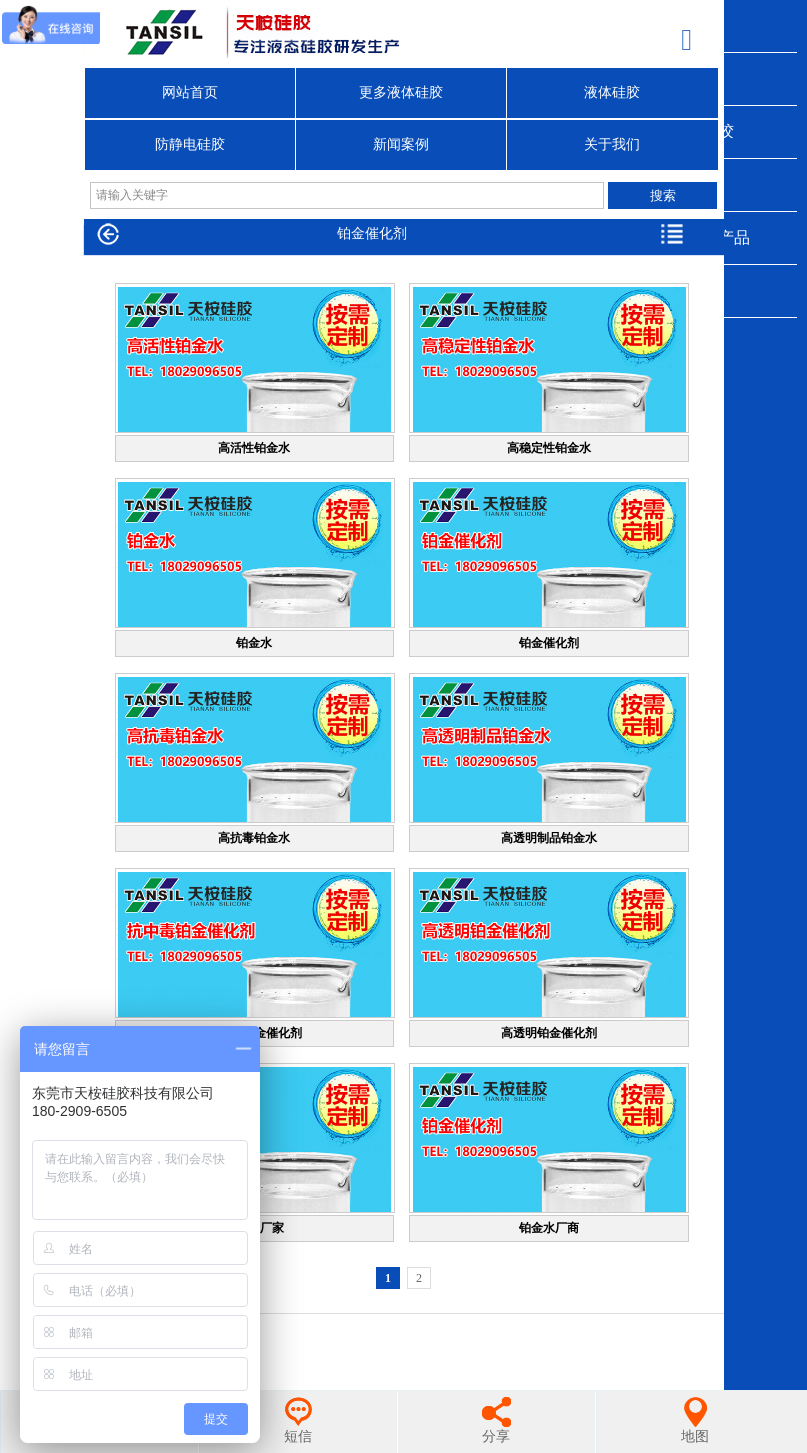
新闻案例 (401, 144)
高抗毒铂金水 (254, 838)
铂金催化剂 (549, 643)
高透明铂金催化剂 (549, 1033)
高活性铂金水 (254, 448)
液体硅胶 (612, 92)
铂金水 (254, 643)
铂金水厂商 (549, 1228)
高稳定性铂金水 (549, 448)
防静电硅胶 (190, 144)
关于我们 (612, 144)
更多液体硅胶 (401, 92)
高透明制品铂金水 (549, 838)
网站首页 (190, 92)
